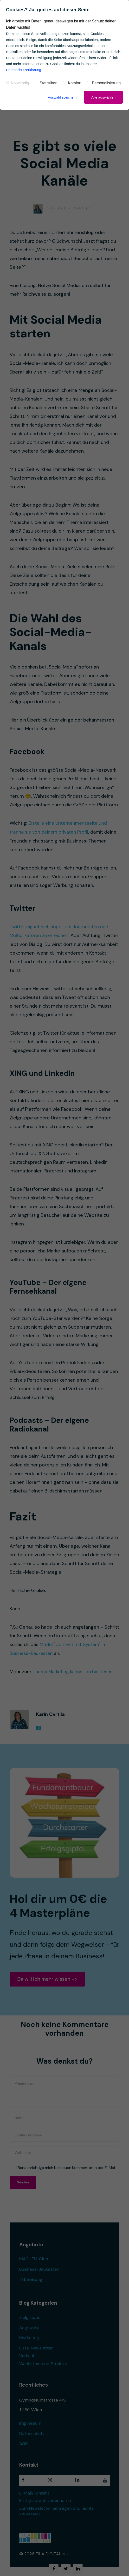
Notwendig (17, 83)
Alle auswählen (103, 97)
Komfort (72, 83)
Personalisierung (104, 83)
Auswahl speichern (61, 97)
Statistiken (46, 83)
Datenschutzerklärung (23, 70)
